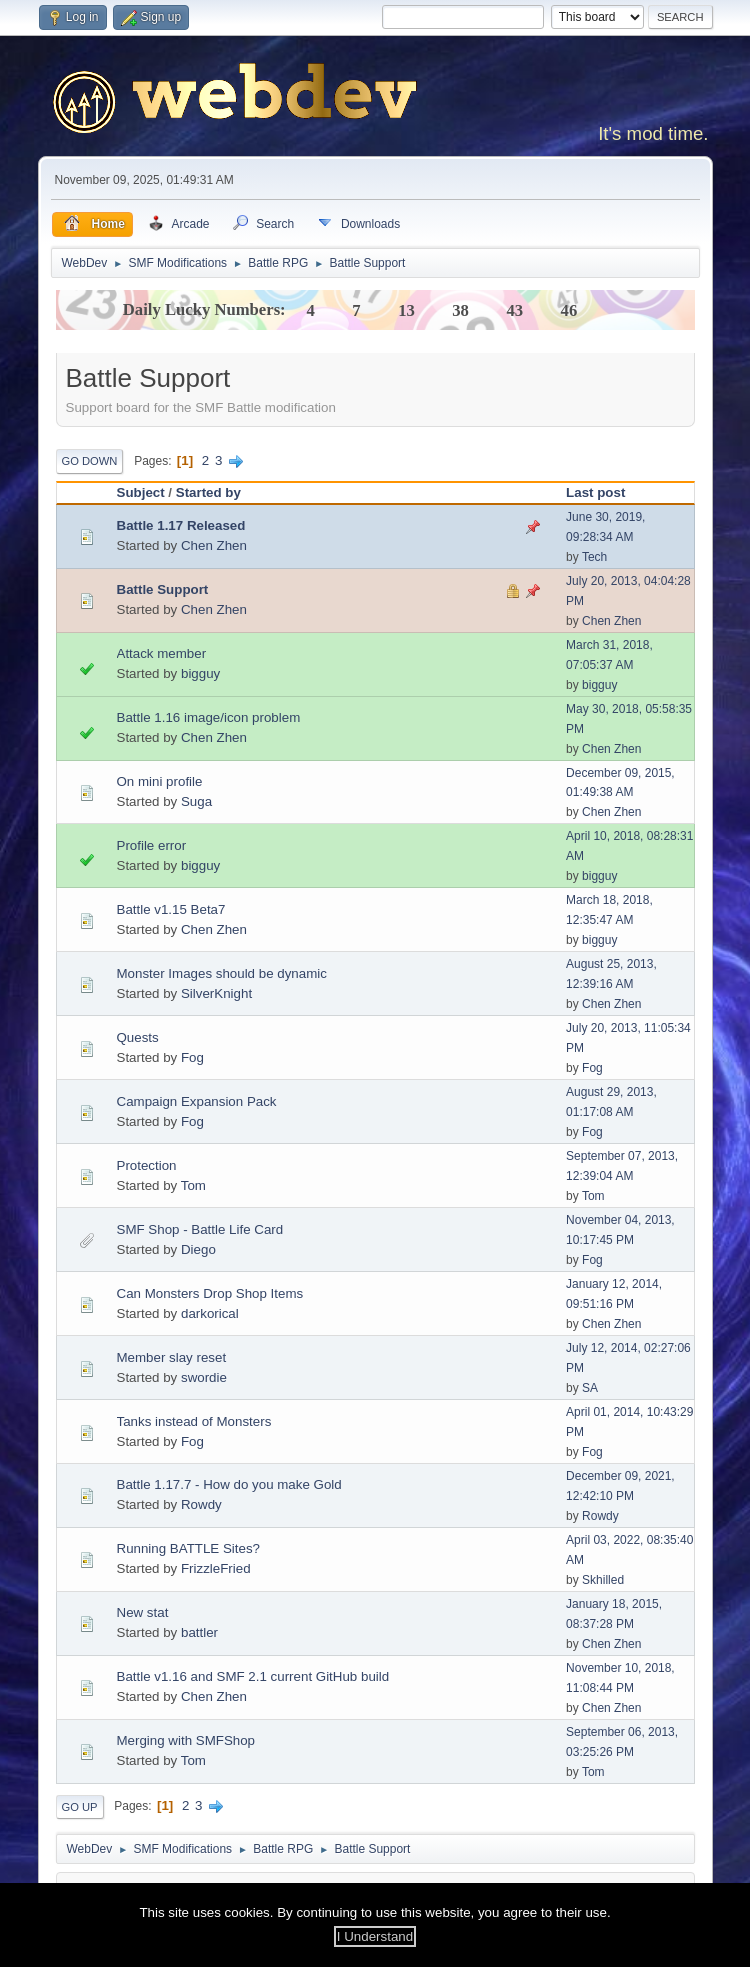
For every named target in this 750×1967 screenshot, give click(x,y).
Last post (595, 492)
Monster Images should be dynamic (222, 973)
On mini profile (160, 781)
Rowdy (201, 1504)
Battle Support (163, 589)
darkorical (210, 1313)
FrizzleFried (216, 1568)
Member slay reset (172, 1357)
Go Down (90, 461)
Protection (147, 1165)
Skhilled (603, 1580)
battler (199, 1632)
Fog (192, 1057)
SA (590, 1388)
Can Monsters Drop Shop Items (210, 1293)
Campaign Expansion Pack (197, 1101)
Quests (138, 1037)
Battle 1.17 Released (181, 525)
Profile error (152, 845)
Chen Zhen (214, 545)
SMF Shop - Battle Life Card (200, 1229)
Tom (193, 1185)
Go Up (80, 1807)
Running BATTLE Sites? (188, 1548)
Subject (141, 492)
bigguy (200, 673)
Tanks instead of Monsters (194, 1421)
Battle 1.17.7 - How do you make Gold (229, 1484)
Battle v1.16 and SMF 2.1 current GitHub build (253, 1676)
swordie (204, 1377)
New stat (143, 1612)
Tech (594, 557)
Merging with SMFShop (186, 1740)
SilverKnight (216, 993)
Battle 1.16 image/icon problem (209, 717)
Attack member (162, 653)
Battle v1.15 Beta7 (171, 909)
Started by (208, 492)
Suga (196, 801)
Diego (198, 1249)
